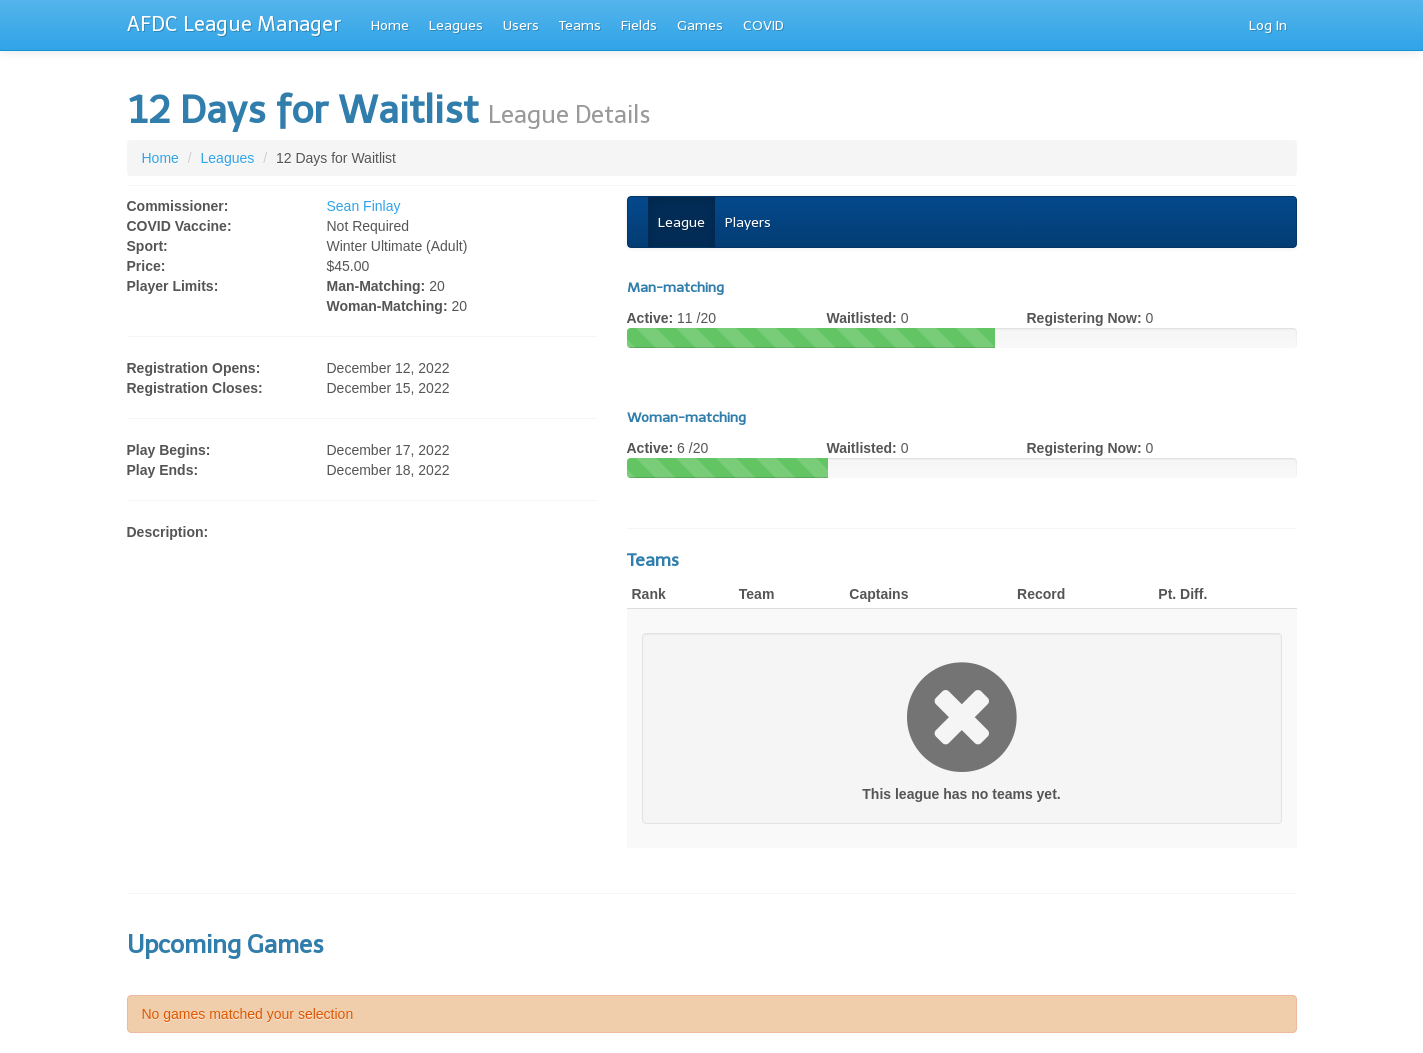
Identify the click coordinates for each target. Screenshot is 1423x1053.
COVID (763, 25)
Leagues (456, 25)
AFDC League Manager (234, 24)
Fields (639, 25)
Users (521, 25)
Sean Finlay (364, 206)
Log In (1268, 25)
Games (700, 25)
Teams (580, 25)
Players (748, 222)
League (681, 222)
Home (390, 25)
